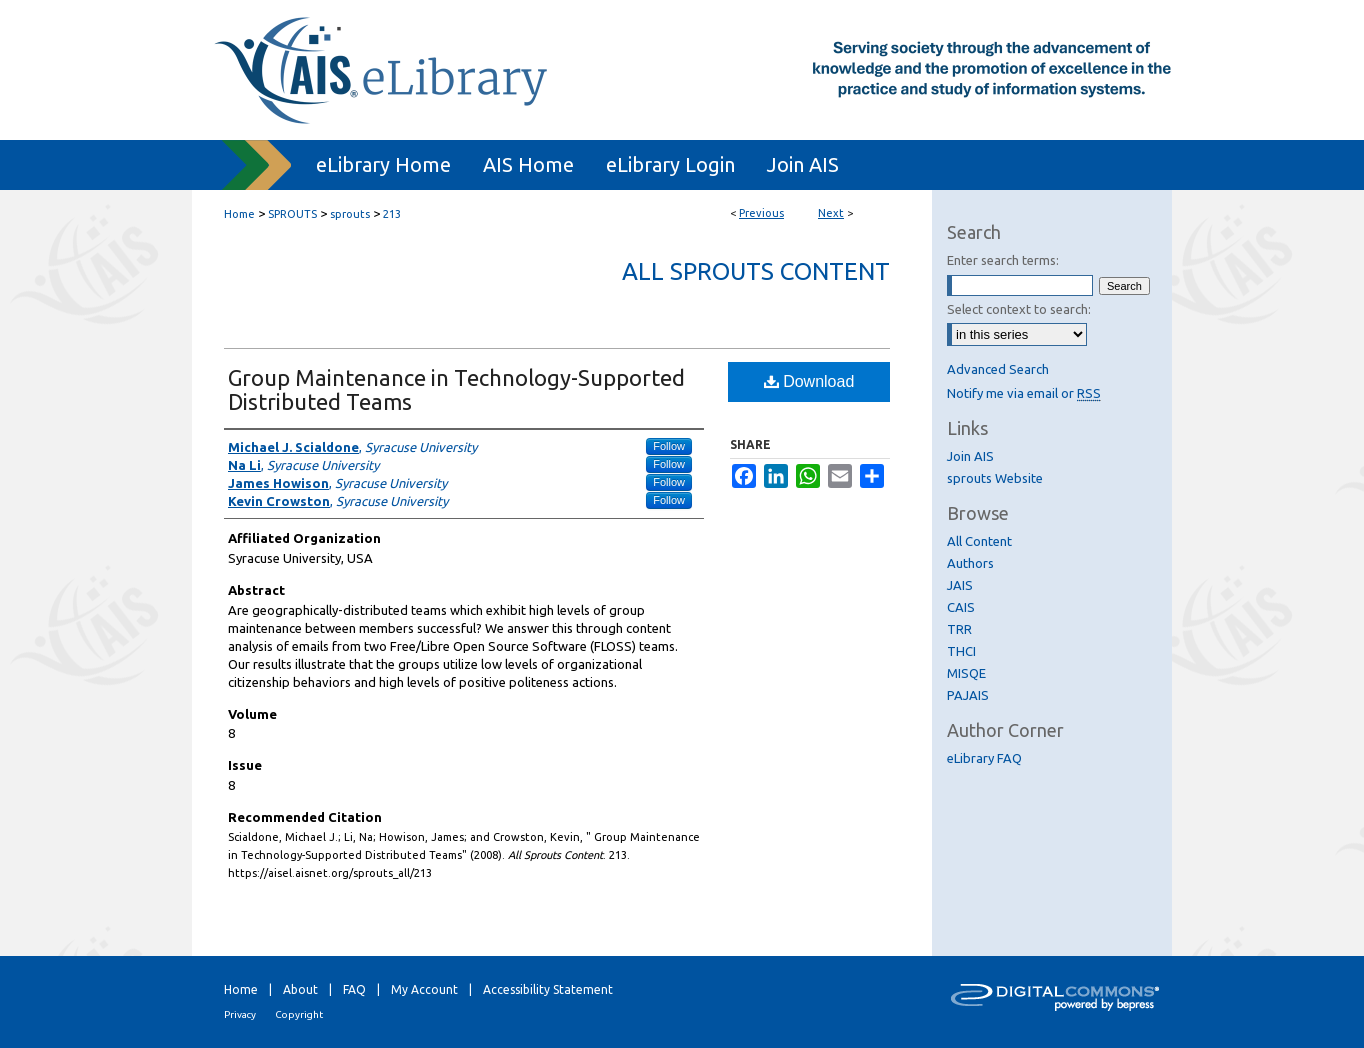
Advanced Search (998, 369)
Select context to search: (1019, 309)
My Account (424, 989)
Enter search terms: (1003, 260)
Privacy (240, 1014)
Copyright (299, 1014)
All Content (979, 541)
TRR (959, 629)
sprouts (350, 214)
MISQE (966, 673)
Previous (761, 213)
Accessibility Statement (548, 989)
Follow (669, 446)
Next (831, 213)
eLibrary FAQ (984, 758)
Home (239, 214)
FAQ (354, 989)
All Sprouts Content (756, 271)
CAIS (961, 607)
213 (392, 214)
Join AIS (970, 456)
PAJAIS (968, 695)
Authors (970, 563)
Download (809, 381)
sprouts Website (995, 478)
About (300, 989)
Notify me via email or (1024, 393)
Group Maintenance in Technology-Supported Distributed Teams (456, 389)
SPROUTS (292, 214)
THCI (961, 651)
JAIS (960, 585)
